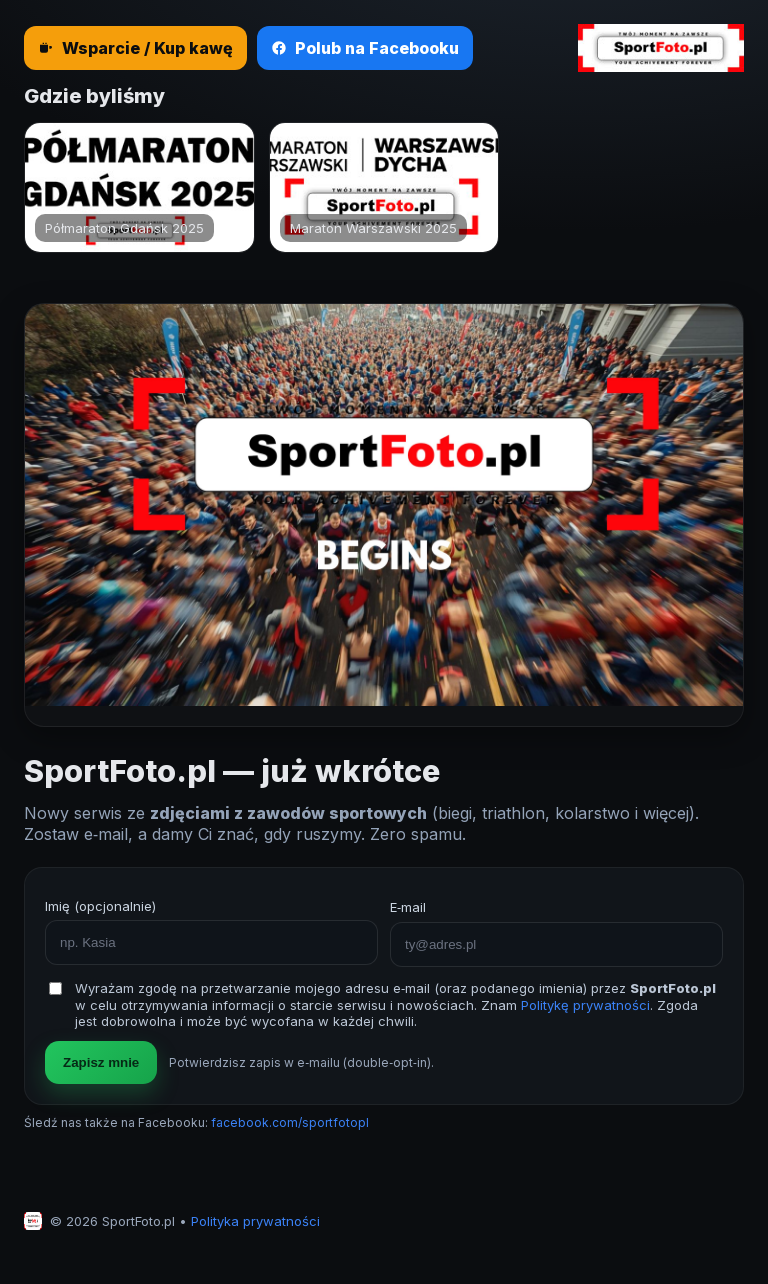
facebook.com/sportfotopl (290, 1122)
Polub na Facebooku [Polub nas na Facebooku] (365, 48)
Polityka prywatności (255, 1221)
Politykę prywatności (585, 1005)
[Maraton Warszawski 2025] (384, 187)
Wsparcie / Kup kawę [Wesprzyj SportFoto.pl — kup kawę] (135, 48)
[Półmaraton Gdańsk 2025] (139, 187)
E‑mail (408, 907)
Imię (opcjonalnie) (100, 906)
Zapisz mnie (101, 1062)
